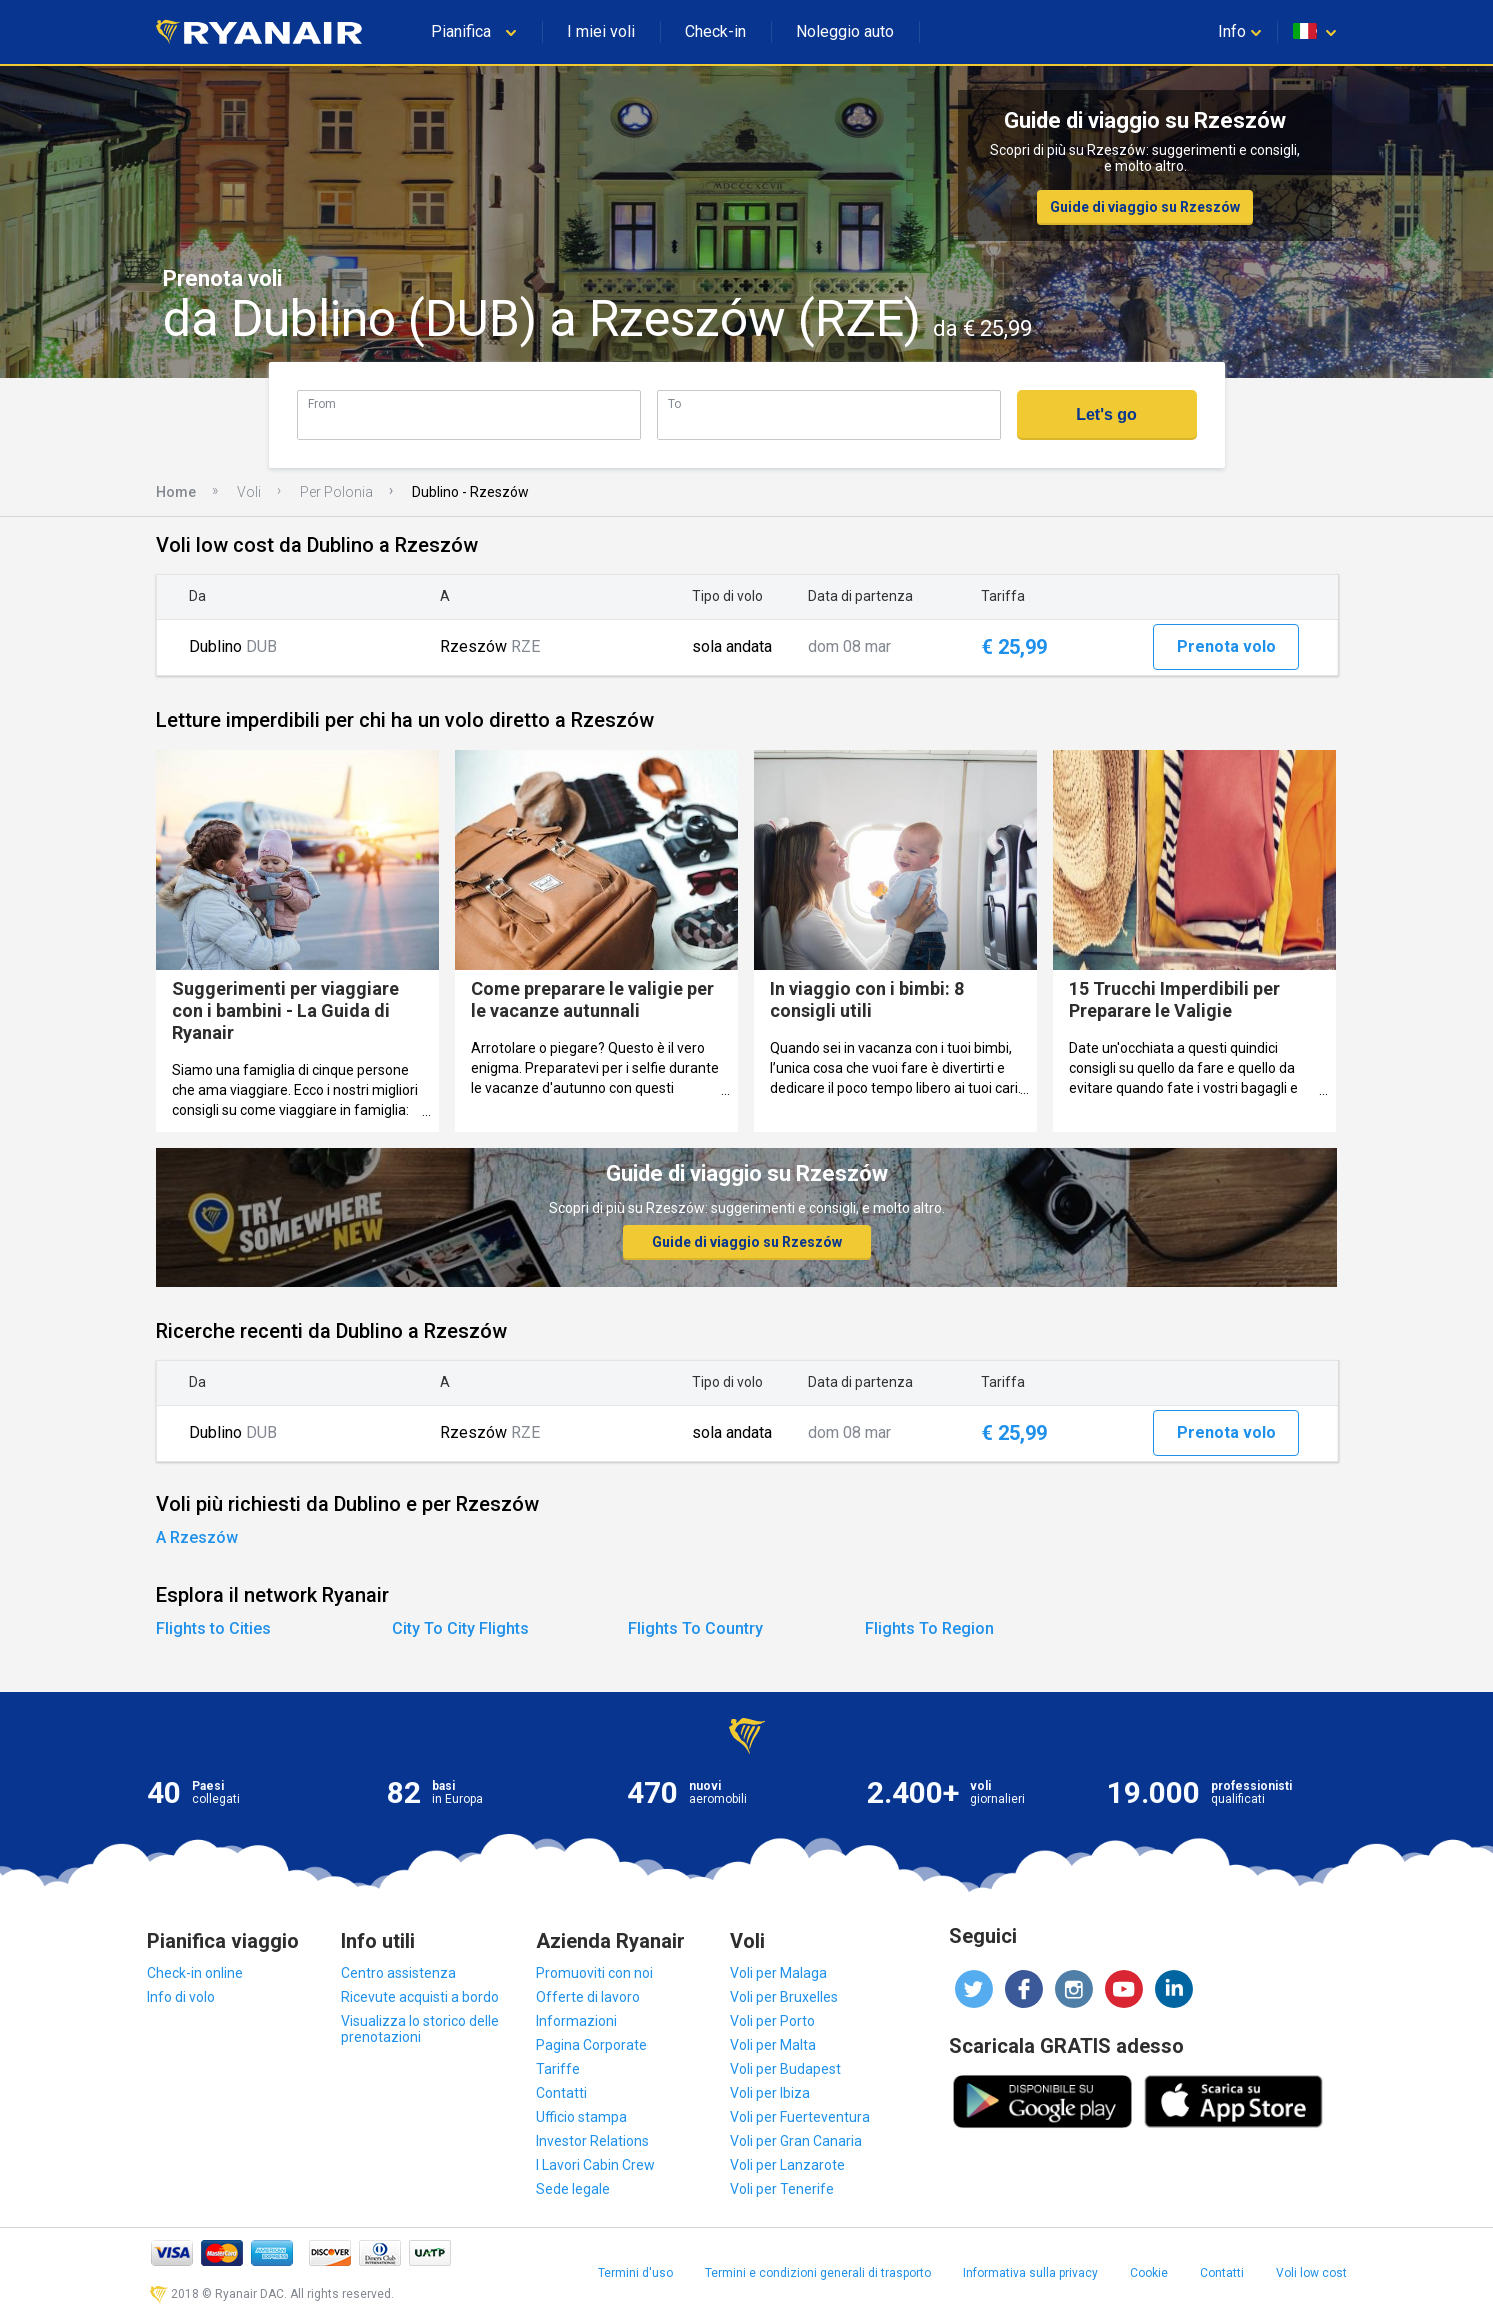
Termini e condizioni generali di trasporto (818, 2273)
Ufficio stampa (581, 2117)
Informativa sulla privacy (1030, 2273)
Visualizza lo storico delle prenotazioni (420, 2029)
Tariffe (558, 2069)
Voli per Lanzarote (787, 2165)
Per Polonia (336, 492)
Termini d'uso (635, 2273)
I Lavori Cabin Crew (595, 2165)
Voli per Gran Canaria (796, 2141)
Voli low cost (1311, 2273)
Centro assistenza (398, 1973)
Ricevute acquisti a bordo (420, 1997)
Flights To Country (695, 1628)
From (322, 403)
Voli (249, 492)
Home (176, 492)
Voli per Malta (773, 2045)
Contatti (561, 2093)
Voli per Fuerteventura (800, 2117)
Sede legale (573, 2189)
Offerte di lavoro (588, 1997)
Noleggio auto (845, 31)
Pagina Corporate (591, 2045)
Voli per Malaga (778, 1973)
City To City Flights (460, 1628)
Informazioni (576, 2021)
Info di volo (181, 1997)
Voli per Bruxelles (784, 1997)
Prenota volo (1226, 646)
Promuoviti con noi (594, 1973)
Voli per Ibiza (770, 2093)
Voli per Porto (772, 2021)
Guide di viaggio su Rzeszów (1145, 207)
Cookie (1149, 2273)
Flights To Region (929, 1628)
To (674, 403)
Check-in (715, 31)
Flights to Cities (213, 1628)
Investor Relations (592, 2141)
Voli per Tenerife (782, 2189)
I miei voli (601, 31)
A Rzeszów (197, 1537)
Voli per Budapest (785, 2069)
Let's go (1106, 414)
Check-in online (195, 1973)
